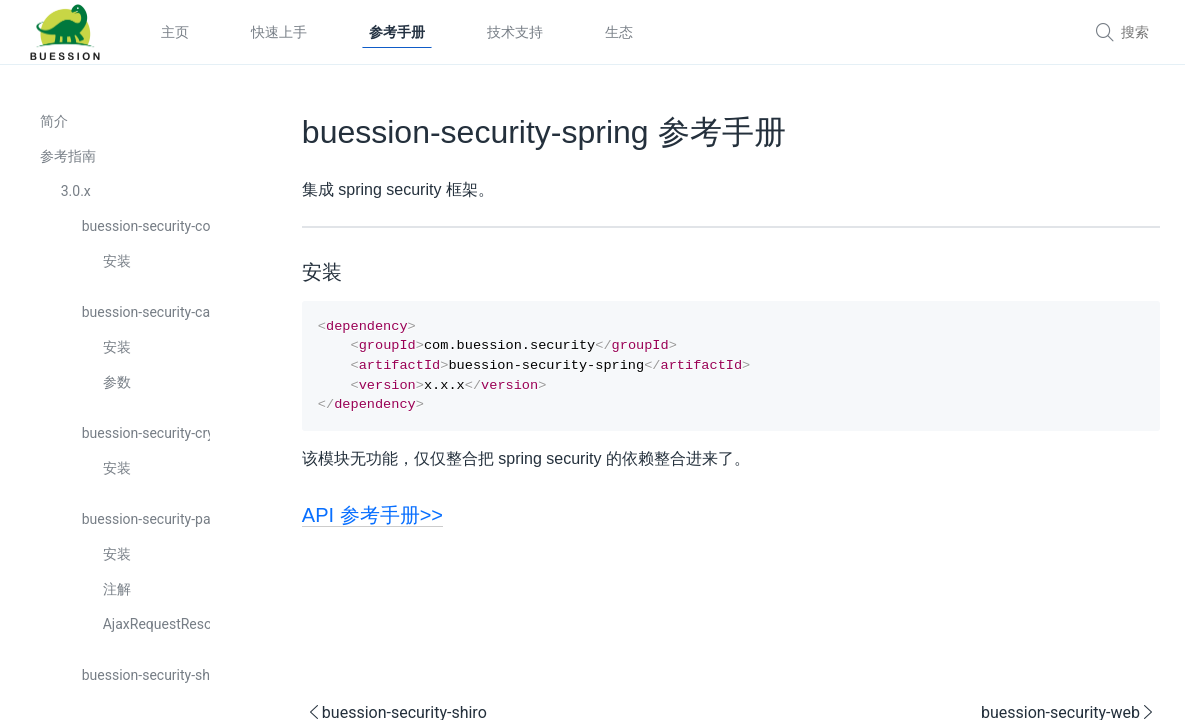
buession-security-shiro (145, 676)
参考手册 (397, 32)
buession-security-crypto (145, 434)
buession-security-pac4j (145, 520)
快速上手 (279, 32)
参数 (117, 383)
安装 (117, 262)
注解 (117, 590)
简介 (54, 122)
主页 (175, 32)
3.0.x (76, 192)
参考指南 (68, 157)
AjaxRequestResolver (155, 625)
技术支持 (515, 32)
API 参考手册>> (335, 525)
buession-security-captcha (145, 313)
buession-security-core (145, 227)
